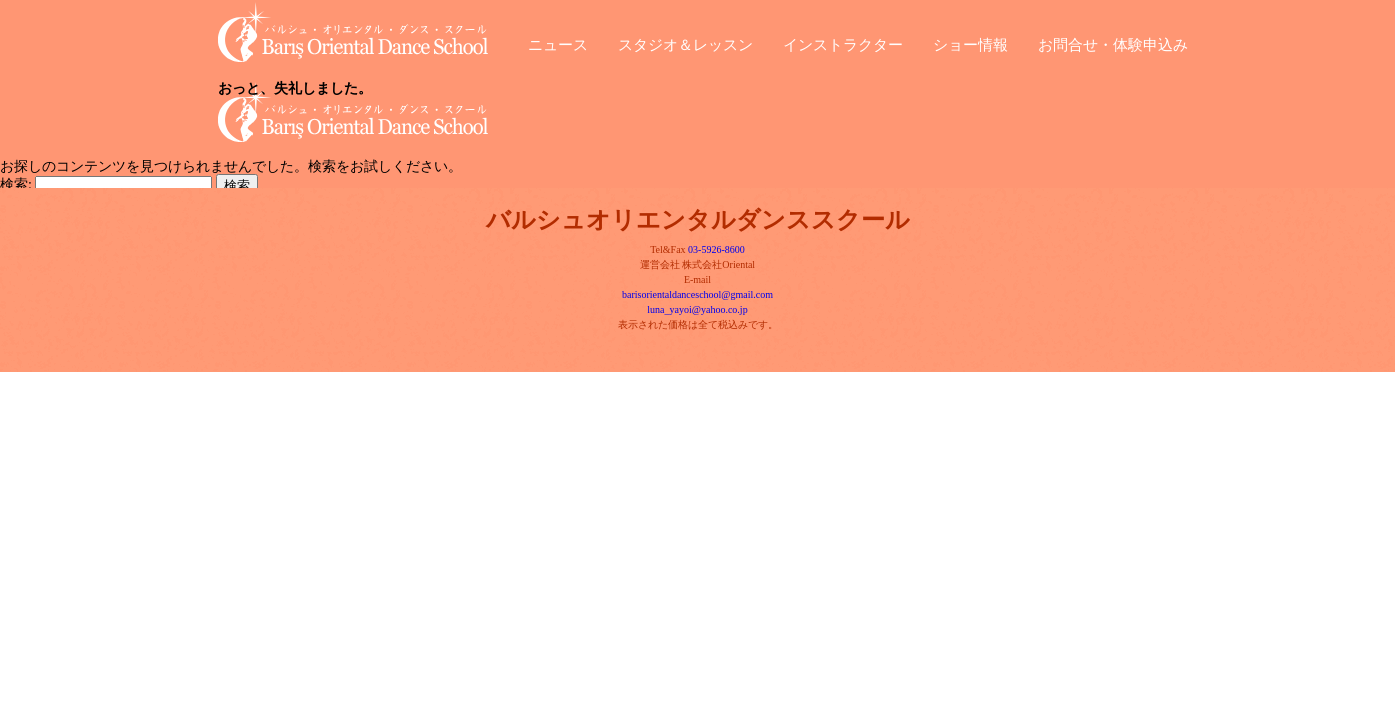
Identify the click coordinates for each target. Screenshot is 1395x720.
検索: (16, 184)
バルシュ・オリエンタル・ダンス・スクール (368, 32)
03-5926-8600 (716, 249)
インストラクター (843, 42)
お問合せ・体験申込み (1113, 42)
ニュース (558, 42)
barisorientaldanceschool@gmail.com (697, 294)
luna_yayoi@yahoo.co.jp (697, 309)
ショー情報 (970, 42)
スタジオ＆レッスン (685, 42)
